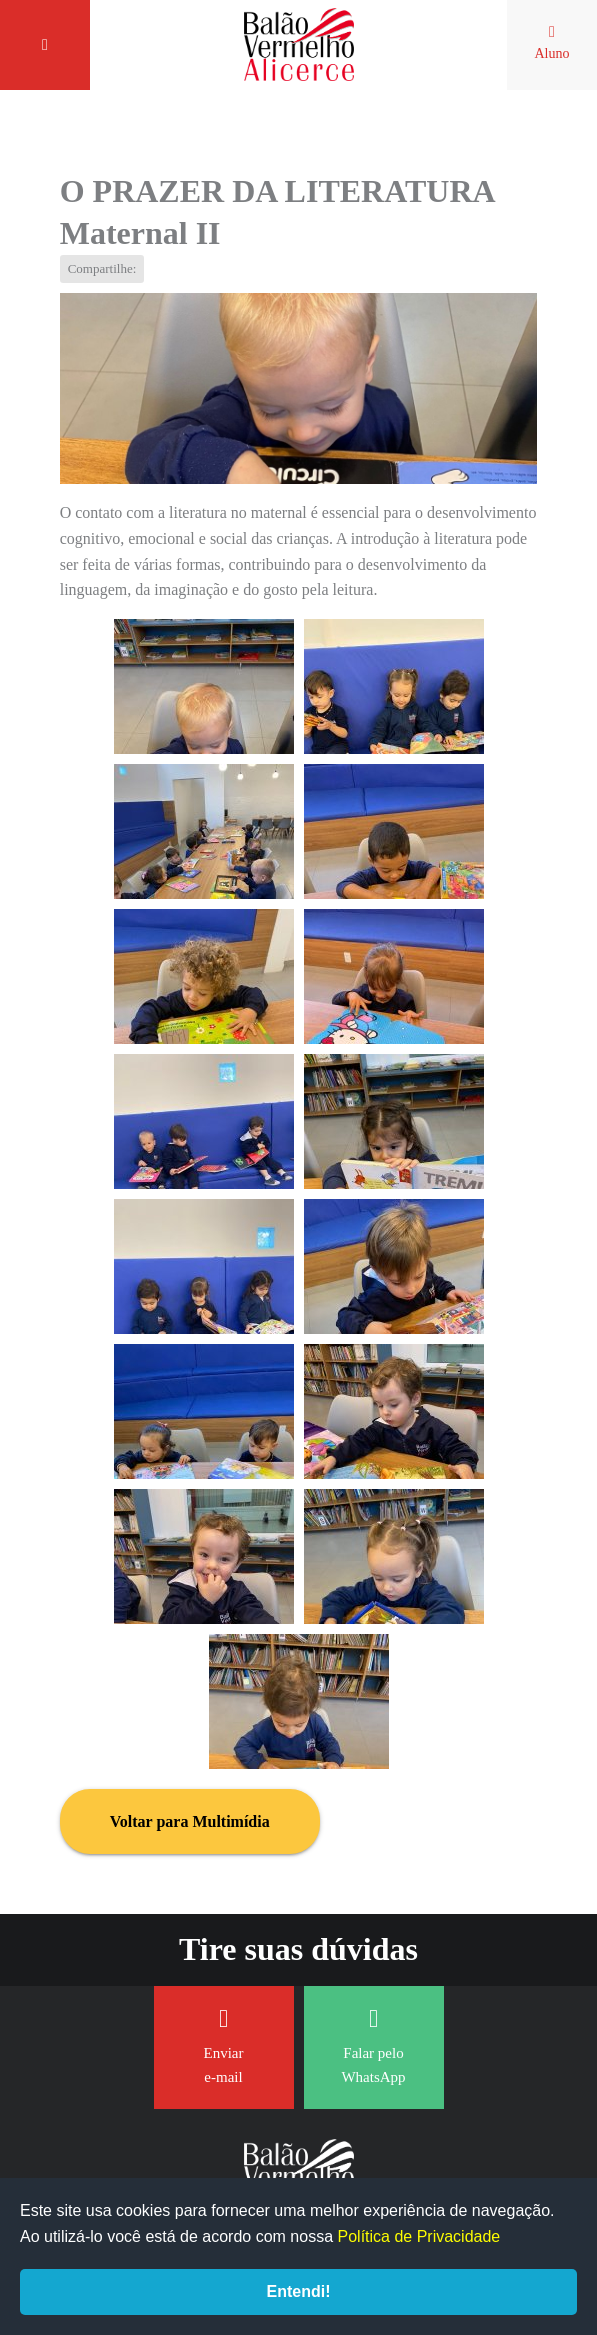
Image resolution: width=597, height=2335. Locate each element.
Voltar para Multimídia (190, 1821)
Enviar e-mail (224, 2045)
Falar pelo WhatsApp (373, 2045)
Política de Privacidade (419, 2236)
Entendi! (299, 2291)
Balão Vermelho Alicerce (299, 45)
